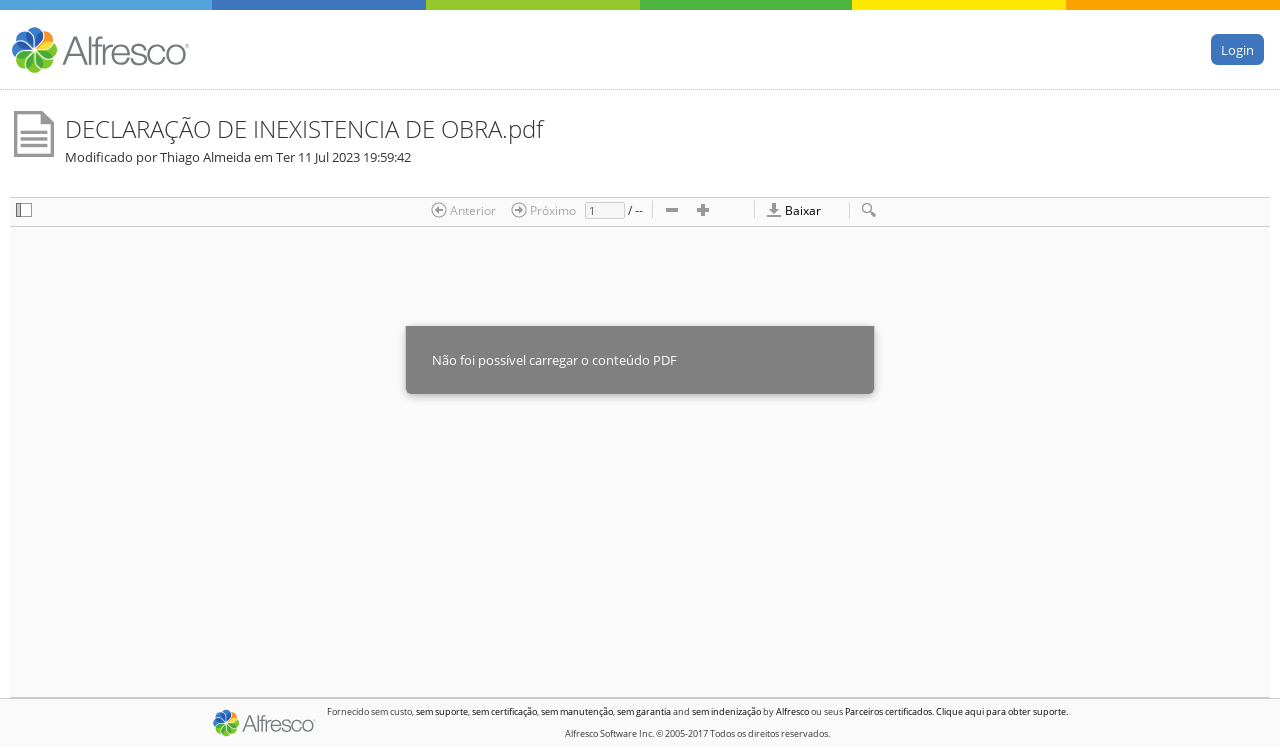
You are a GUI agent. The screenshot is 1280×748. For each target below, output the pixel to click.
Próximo (543, 210)
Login (1237, 49)
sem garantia (644, 711)
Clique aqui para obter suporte (1001, 711)
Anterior (463, 210)
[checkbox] (24, 211)
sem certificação (504, 711)
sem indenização (726, 711)
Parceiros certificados (888, 711)
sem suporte (442, 711)
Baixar (793, 210)
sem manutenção (577, 711)
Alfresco (792, 711)
